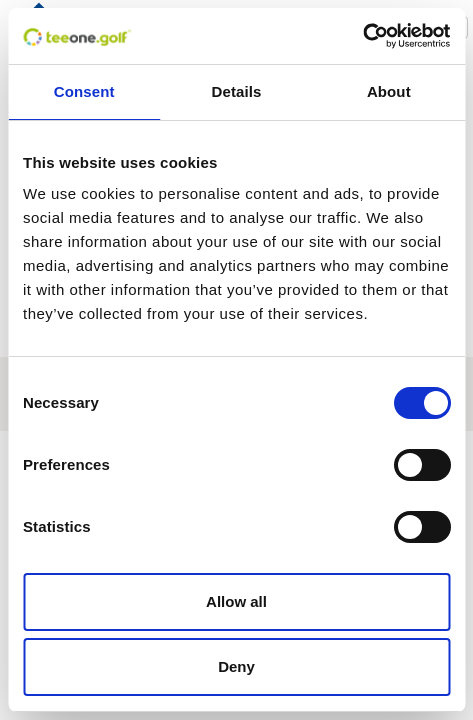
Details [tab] (237, 91)
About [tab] (389, 91)
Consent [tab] (84, 91)
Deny (236, 666)
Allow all (236, 601)
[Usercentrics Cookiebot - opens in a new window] (362, 36)
